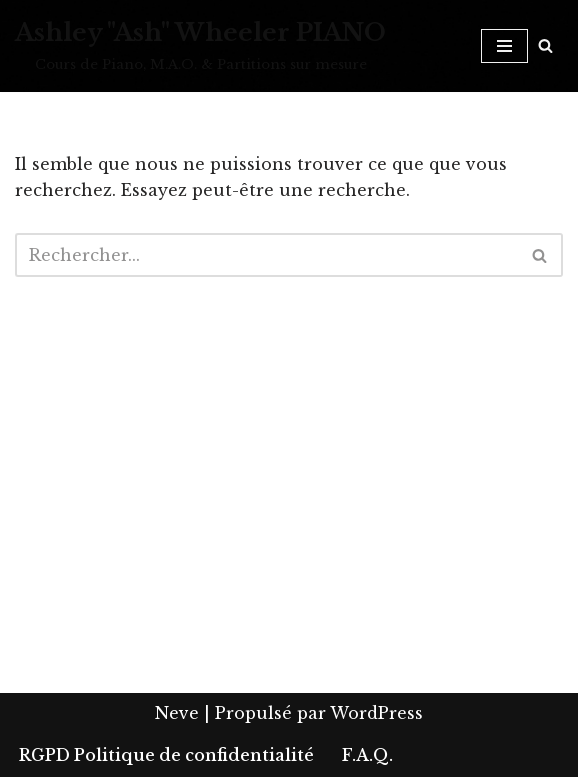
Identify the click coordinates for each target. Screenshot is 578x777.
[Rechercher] (545, 45)
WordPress (376, 713)
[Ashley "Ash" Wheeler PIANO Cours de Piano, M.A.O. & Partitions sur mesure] (200, 46)
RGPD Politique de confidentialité (166, 755)
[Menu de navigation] (504, 46)
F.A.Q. (367, 755)
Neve (177, 713)
